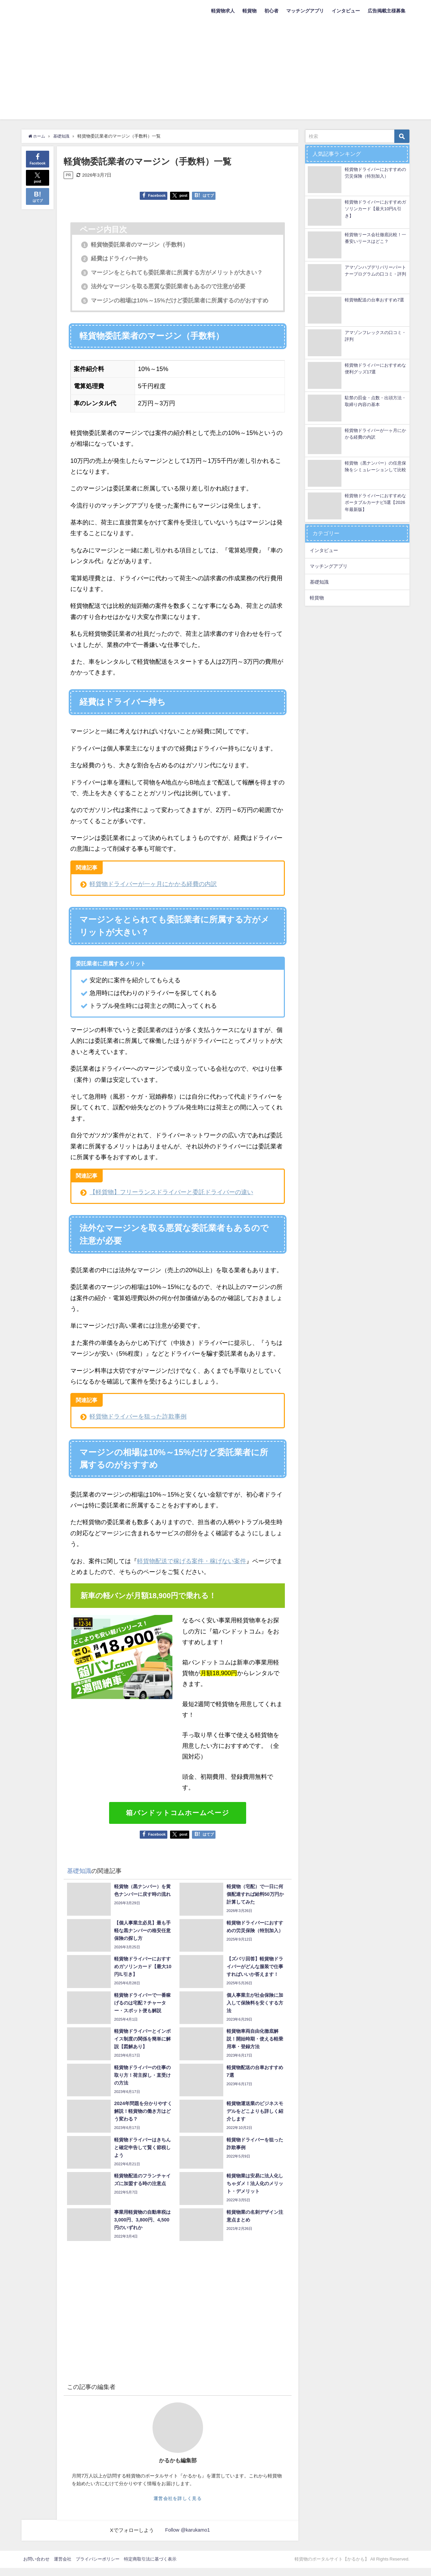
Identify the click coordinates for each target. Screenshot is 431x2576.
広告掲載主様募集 (386, 10)
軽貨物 (249, 10)
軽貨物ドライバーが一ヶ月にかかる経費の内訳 (153, 892)
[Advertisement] (215, 72)
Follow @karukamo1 (188, 2538)
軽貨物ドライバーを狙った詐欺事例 (138, 1425)
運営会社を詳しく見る (178, 2507)
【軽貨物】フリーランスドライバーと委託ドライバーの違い (171, 1201)
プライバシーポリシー (98, 2567)
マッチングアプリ (305, 10)
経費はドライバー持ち (117, 259)
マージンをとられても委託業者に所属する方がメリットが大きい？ (177, 272)
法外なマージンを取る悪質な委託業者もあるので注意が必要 (168, 287)
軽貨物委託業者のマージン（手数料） (138, 245)
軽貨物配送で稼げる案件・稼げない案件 (191, 1569)
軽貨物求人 (223, 10)
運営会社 (62, 2567)
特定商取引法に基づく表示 (150, 2567)
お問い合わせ (36, 2567)
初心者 (271, 10)
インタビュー (346, 10)
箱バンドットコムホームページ (178, 1821)
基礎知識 (79, 1879)
